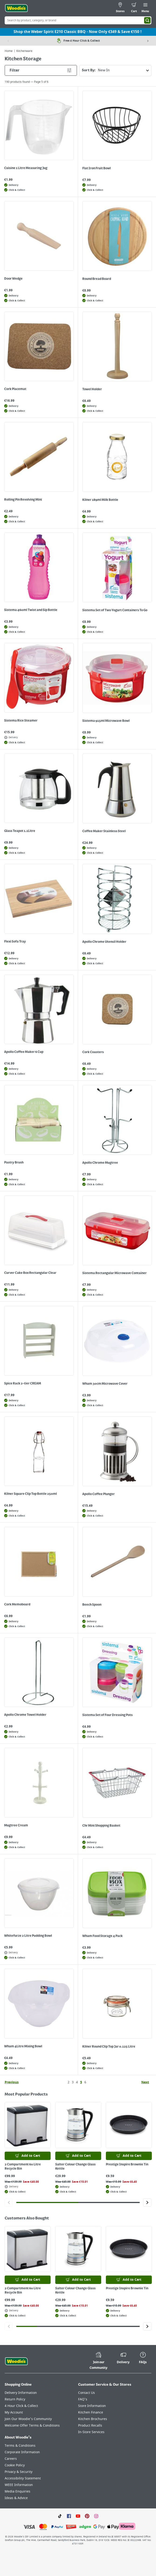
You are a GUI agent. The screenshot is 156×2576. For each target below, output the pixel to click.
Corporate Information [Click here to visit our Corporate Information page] (22, 2452)
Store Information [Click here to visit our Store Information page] (92, 2405)
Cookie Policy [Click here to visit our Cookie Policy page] (15, 2465)
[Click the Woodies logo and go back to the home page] (16, 8)
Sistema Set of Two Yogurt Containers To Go (114, 610)
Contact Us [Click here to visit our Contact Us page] (86, 2392)
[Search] (147, 20)
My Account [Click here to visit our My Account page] (14, 2412)
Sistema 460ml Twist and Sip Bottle (30, 610)
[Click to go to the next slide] (147, 2202)
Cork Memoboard (17, 1604)
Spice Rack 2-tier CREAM (22, 1383)
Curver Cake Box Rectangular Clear (30, 1273)
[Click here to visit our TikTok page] (60, 2516)
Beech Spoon (91, 1605)
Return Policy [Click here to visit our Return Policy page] (15, 2399)
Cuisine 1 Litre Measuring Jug (25, 168)
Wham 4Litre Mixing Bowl (23, 2046)
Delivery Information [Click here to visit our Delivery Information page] (21, 2392)
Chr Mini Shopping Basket (101, 1826)
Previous (12, 2082)
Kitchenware (24, 51)
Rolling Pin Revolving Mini (23, 500)
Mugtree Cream (16, 1825)
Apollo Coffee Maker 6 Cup (23, 1052)
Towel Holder (92, 389)
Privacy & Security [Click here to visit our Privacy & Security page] (18, 2471)
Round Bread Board (96, 279)
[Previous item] (8, 40)
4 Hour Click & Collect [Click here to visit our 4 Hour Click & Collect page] (21, 2405)
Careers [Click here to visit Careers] (11, 2458)
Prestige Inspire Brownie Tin (127, 2164)
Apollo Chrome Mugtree (100, 1163)
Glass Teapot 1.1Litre (19, 831)
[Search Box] (78, 20)
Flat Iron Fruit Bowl (96, 168)
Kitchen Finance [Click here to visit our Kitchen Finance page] (90, 2412)
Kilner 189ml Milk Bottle (100, 500)
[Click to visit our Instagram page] (96, 2516)
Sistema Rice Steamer (21, 721)
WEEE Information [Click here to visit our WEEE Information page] (19, 2484)
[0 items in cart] (134, 8)
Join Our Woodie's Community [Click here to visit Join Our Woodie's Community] (28, 2419)
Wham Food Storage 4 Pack (102, 1936)
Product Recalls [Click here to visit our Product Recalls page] (90, 2425)
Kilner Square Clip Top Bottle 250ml (30, 1494)
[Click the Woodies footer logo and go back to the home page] (16, 2361)
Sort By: (116, 70)
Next (145, 2082)
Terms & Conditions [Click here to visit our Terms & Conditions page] (20, 2445)
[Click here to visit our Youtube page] (78, 2516)
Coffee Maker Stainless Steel (104, 831)
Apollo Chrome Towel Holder (25, 1715)
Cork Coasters (93, 1052)
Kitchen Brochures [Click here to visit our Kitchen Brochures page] (92, 2419)
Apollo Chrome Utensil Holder (104, 942)
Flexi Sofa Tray (15, 941)
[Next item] (147, 40)
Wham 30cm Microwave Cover (105, 1384)
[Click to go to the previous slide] (9, 2202)
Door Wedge (13, 279)
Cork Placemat (15, 389)
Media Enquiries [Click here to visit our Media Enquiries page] (17, 2491)
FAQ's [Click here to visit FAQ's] (82, 2399)
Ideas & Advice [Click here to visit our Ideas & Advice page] (16, 2498)
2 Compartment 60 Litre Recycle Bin (23, 2167)
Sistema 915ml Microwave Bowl (106, 721)
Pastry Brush (14, 1162)
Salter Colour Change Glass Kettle (75, 2167)
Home (9, 51)
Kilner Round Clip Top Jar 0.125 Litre (108, 2047)
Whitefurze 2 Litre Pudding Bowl (28, 1936)
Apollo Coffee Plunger (98, 1494)
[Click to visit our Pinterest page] (87, 2516)
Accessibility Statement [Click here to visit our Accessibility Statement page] (23, 2478)
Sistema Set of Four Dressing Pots (107, 1715)
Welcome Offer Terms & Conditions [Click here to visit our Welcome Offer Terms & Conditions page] (32, 2425)
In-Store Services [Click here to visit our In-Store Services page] (91, 2432)
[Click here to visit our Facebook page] (69, 2516)
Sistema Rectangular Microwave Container (114, 1273)
